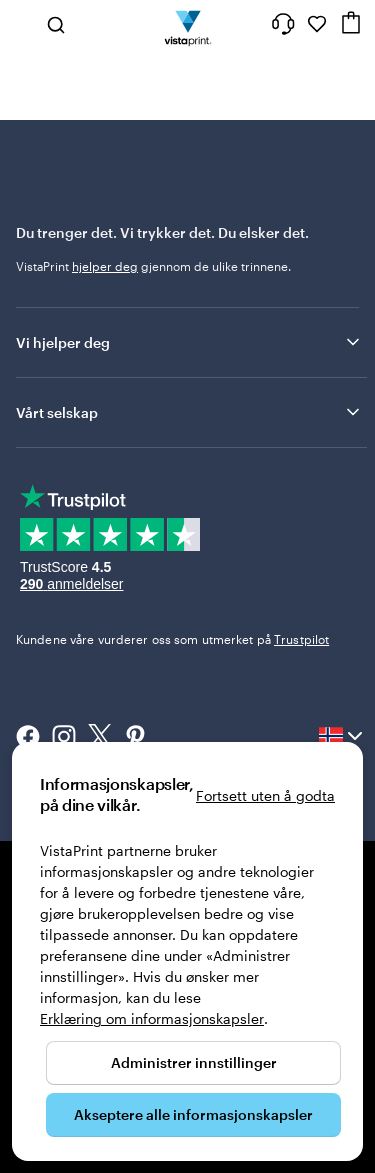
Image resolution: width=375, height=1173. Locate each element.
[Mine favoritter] (317, 24)
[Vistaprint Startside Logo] (187, 24)
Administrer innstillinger (194, 1062)
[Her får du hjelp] (283, 24)
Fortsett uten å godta (265, 795)
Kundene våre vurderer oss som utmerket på (172, 639)
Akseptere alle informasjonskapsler (193, 1114)
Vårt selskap (189, 412)
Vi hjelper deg (189, 342)
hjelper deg (105, 266)
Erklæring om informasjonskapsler (152, 1018)
